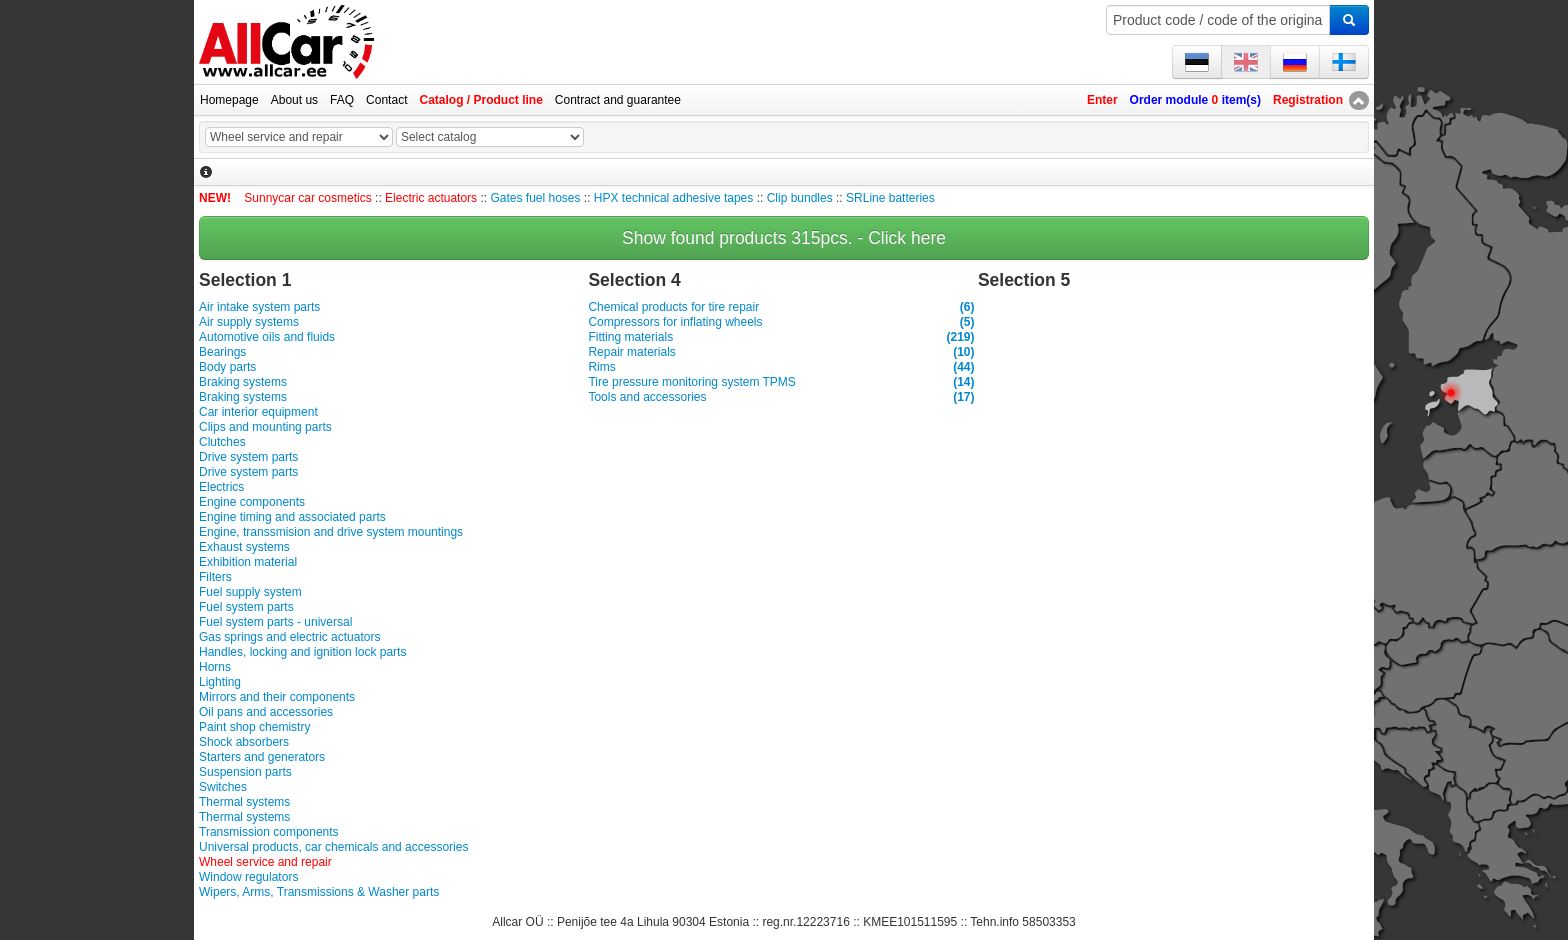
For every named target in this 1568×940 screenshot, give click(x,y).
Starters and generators (262, 757)
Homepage (229, 100)
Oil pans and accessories (266, 712)
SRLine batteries (890, 198)
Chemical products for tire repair (781, 307)
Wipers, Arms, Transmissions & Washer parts (319, 892)
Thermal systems (244, 802)
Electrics (221, 487)
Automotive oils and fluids (267, 337)
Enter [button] (1102, 100)
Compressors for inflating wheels (781, 322)
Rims (781, 367)
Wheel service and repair (265, 862)
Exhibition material (248, 562)
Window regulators (248, 877)
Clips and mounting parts (265, 427)
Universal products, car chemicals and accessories (333, 847)
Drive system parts (248, 457)
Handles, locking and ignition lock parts (302, 652)
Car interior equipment (258, 412)
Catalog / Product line (480, 100)
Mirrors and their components (277, 697)
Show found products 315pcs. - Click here (784, 238)
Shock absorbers (244, 742)
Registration (1308, 100)
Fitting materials (781, 337)
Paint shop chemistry (254, 727)
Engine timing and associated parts (292, 517)
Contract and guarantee (618, 100)
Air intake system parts (259, 307)
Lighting (220, 682)
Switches (223, 787)
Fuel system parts (246, 607)
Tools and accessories (781, 397)
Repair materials (781, 352)
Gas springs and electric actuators (289, 637)
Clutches (222, 442)
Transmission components (269, 832)
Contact (386, 100)
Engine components (252, 502)
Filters (215, 577)
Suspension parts (245, 772)
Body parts (227, 367)
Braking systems (243, 382)
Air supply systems (249, 322)
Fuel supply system (250, 592)
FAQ (342, 100)
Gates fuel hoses (535, 198)
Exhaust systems (244, 547)
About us (294, 100)
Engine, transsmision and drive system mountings (331, 532)
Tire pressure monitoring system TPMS (781, 382)
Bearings (222, 352)
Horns (215, 667)
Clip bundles (800, 198)
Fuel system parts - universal (275, 622)
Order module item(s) (1195, 100)
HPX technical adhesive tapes (673, 198)
